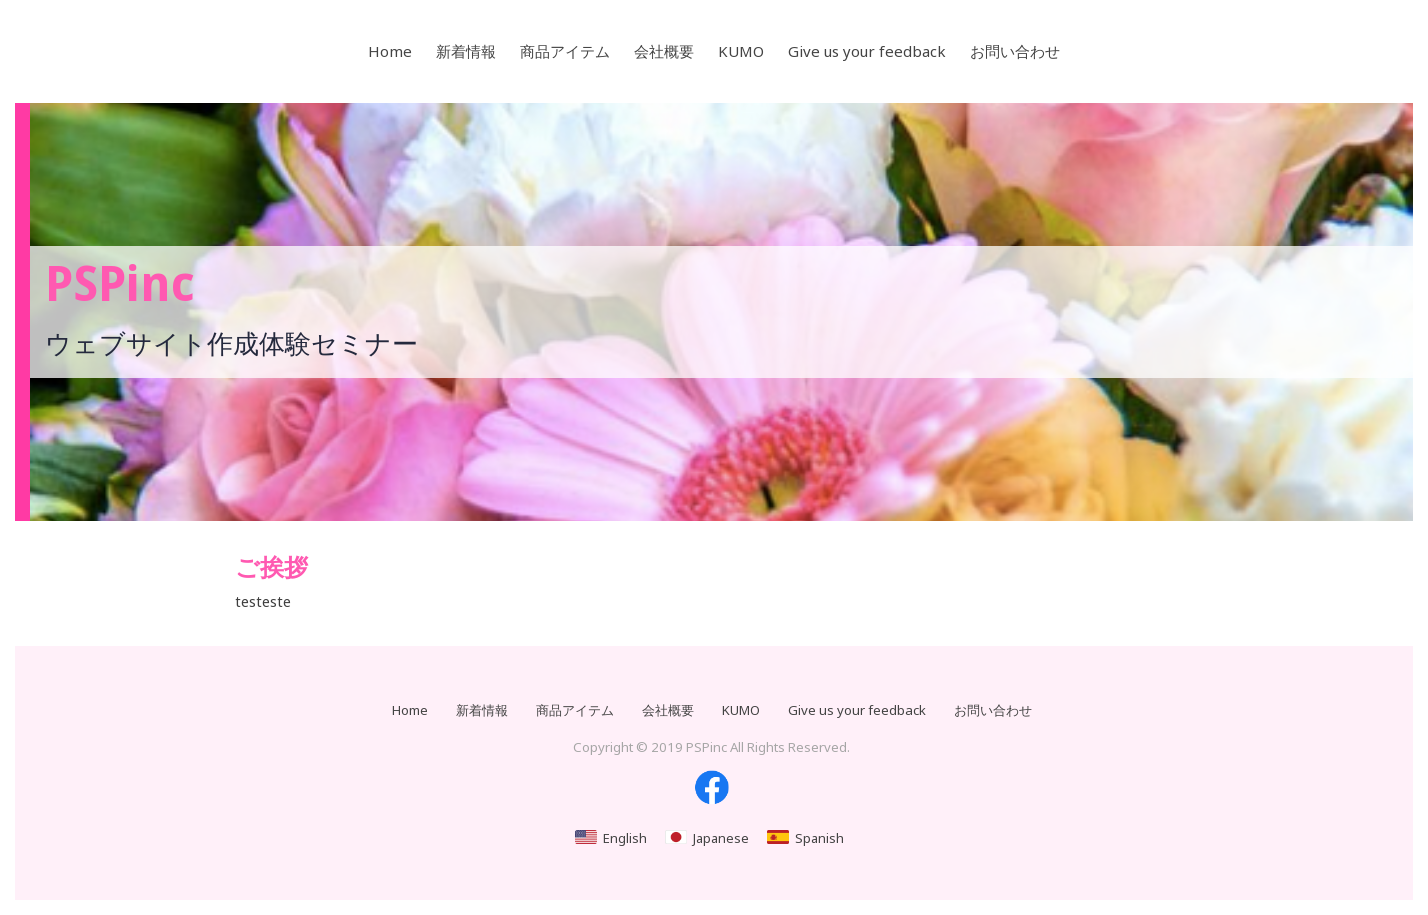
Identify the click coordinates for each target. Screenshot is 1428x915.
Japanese (721, 838)
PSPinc (120, 284)
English (625, 838)
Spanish (819, 838)
